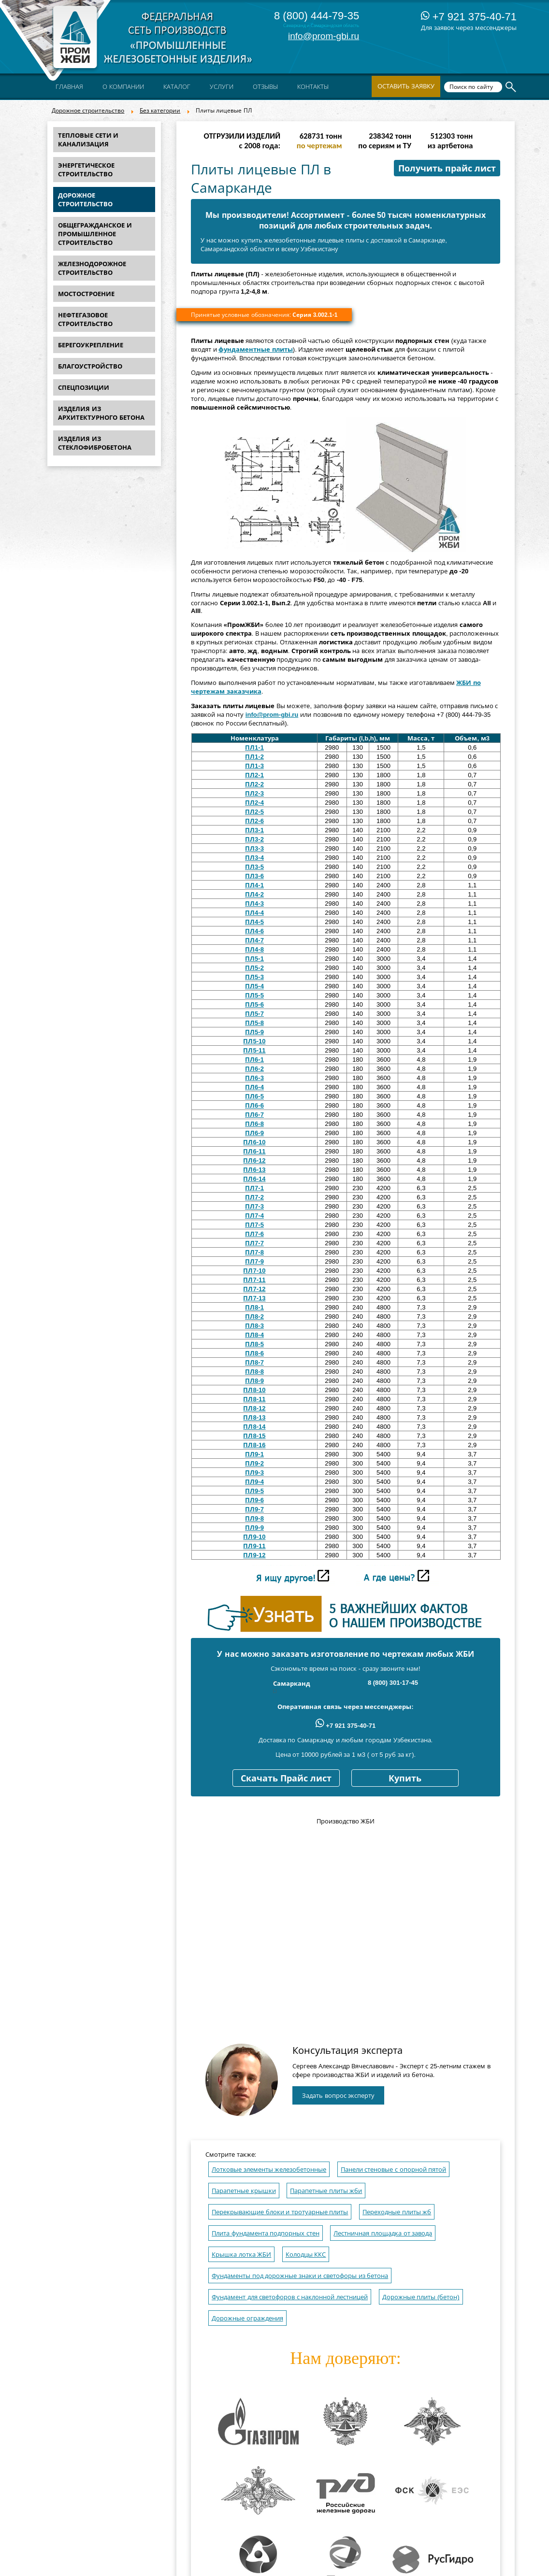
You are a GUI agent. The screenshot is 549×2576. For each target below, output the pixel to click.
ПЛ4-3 (254, 903)
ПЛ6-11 (254, 1151)
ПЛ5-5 (254, 995)
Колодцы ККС (306, 2254)
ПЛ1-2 (254, 756)
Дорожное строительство (88, 110)
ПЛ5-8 (254, 1022)
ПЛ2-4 (254, 802)
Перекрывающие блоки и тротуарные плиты (280, 2212)
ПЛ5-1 (254, 958)
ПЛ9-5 (254, 1490)
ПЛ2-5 (254, 811)
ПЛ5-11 (254, 1050)
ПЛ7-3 (254, 1206)
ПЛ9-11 (254, 1546)
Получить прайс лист (447, 168)
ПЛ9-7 (254, 1509)
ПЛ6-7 (254, 1114)
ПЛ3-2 (254, 839)
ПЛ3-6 (254, 876)
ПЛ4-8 (254, 949)
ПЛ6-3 (254, 1078)
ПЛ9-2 (254, 1463)
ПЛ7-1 (254, 1188)
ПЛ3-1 (254, 830)
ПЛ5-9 (254, 1032)
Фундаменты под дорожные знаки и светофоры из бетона (300, 2275)
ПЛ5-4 (254, 986)
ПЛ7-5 (254, 1224)
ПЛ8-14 (254, 1426)
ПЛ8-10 (254, 1390)
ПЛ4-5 (254, 921)
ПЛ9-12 (254, 1555)
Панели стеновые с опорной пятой (393, 2169)
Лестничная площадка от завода (382, 2233)
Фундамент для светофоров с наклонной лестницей (290, 2297)
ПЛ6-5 (254, 1096)
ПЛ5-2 (254, 967)
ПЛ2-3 (254, 793)
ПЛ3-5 (254, 866)
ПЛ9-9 (254, 1527)
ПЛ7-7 (254, 1243)
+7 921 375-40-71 (469, 17)
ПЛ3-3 (254, 848)
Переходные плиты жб (396, 2212)
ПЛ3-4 (254, 857)
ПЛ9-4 (254, 1481)
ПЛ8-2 (254, 1316)
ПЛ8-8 (254, 1371)
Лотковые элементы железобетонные (269, 2169)
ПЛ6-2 (254, 1068)
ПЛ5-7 (254, 1013)
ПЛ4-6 (254, 931)
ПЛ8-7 (254, 1362)
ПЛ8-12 (254, 1408)
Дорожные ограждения (247, 2318)
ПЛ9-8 (254, 1518)
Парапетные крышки (244, 2190)
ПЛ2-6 (254, 821)
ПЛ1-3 (254, 765)
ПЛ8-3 (254, 1325)
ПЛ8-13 (254, 1417)
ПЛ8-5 (254, 1344)
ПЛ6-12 (254, 1160)
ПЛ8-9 (254, 1380)
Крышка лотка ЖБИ (241, 2254)
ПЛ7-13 (254, 1298)
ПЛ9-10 (254, 1536)
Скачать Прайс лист (286, 1778)
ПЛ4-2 (254, 894)
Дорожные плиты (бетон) (421, 2297)
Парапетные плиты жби (326, 2190)
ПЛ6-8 (254, 1123)
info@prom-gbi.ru (323, 36)
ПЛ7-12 (254, 1289)
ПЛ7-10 (254, 1270)
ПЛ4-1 (254, 885)
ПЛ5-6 (254, 1004)
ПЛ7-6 (254, 1234)
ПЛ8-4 (254, 1334)
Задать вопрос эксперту (338, 2095)
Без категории (160, 110)
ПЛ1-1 (254, 747)
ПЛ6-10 (254, 1142)
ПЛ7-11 (254, 1279)
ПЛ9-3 (254, 1472)
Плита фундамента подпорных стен (265, 2233)
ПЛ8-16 (254, 1445)
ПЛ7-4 (254, 1215)
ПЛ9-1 (254, 1454)
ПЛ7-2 (254, 1197)
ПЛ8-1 (254, 1307)
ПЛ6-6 (254, 1105)
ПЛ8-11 (254, 1399)
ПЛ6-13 (254, 1169)
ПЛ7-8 (254, 1252)
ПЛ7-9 (254, 1261)
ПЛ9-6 (254, 1500)
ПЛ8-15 (254, 1435)
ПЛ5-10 (254, 1041)
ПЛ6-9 (254, 1133)
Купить (405, 1778)
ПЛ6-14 (254, 1178)
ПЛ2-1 (254, 775)
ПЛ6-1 (254, 1059)
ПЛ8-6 (254, 1353)
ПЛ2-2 (254, 784)
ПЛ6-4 (254, 1087)
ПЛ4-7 (254, 940)
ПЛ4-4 (254, 912)
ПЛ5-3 (254, 977)
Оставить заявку (405, 86)
